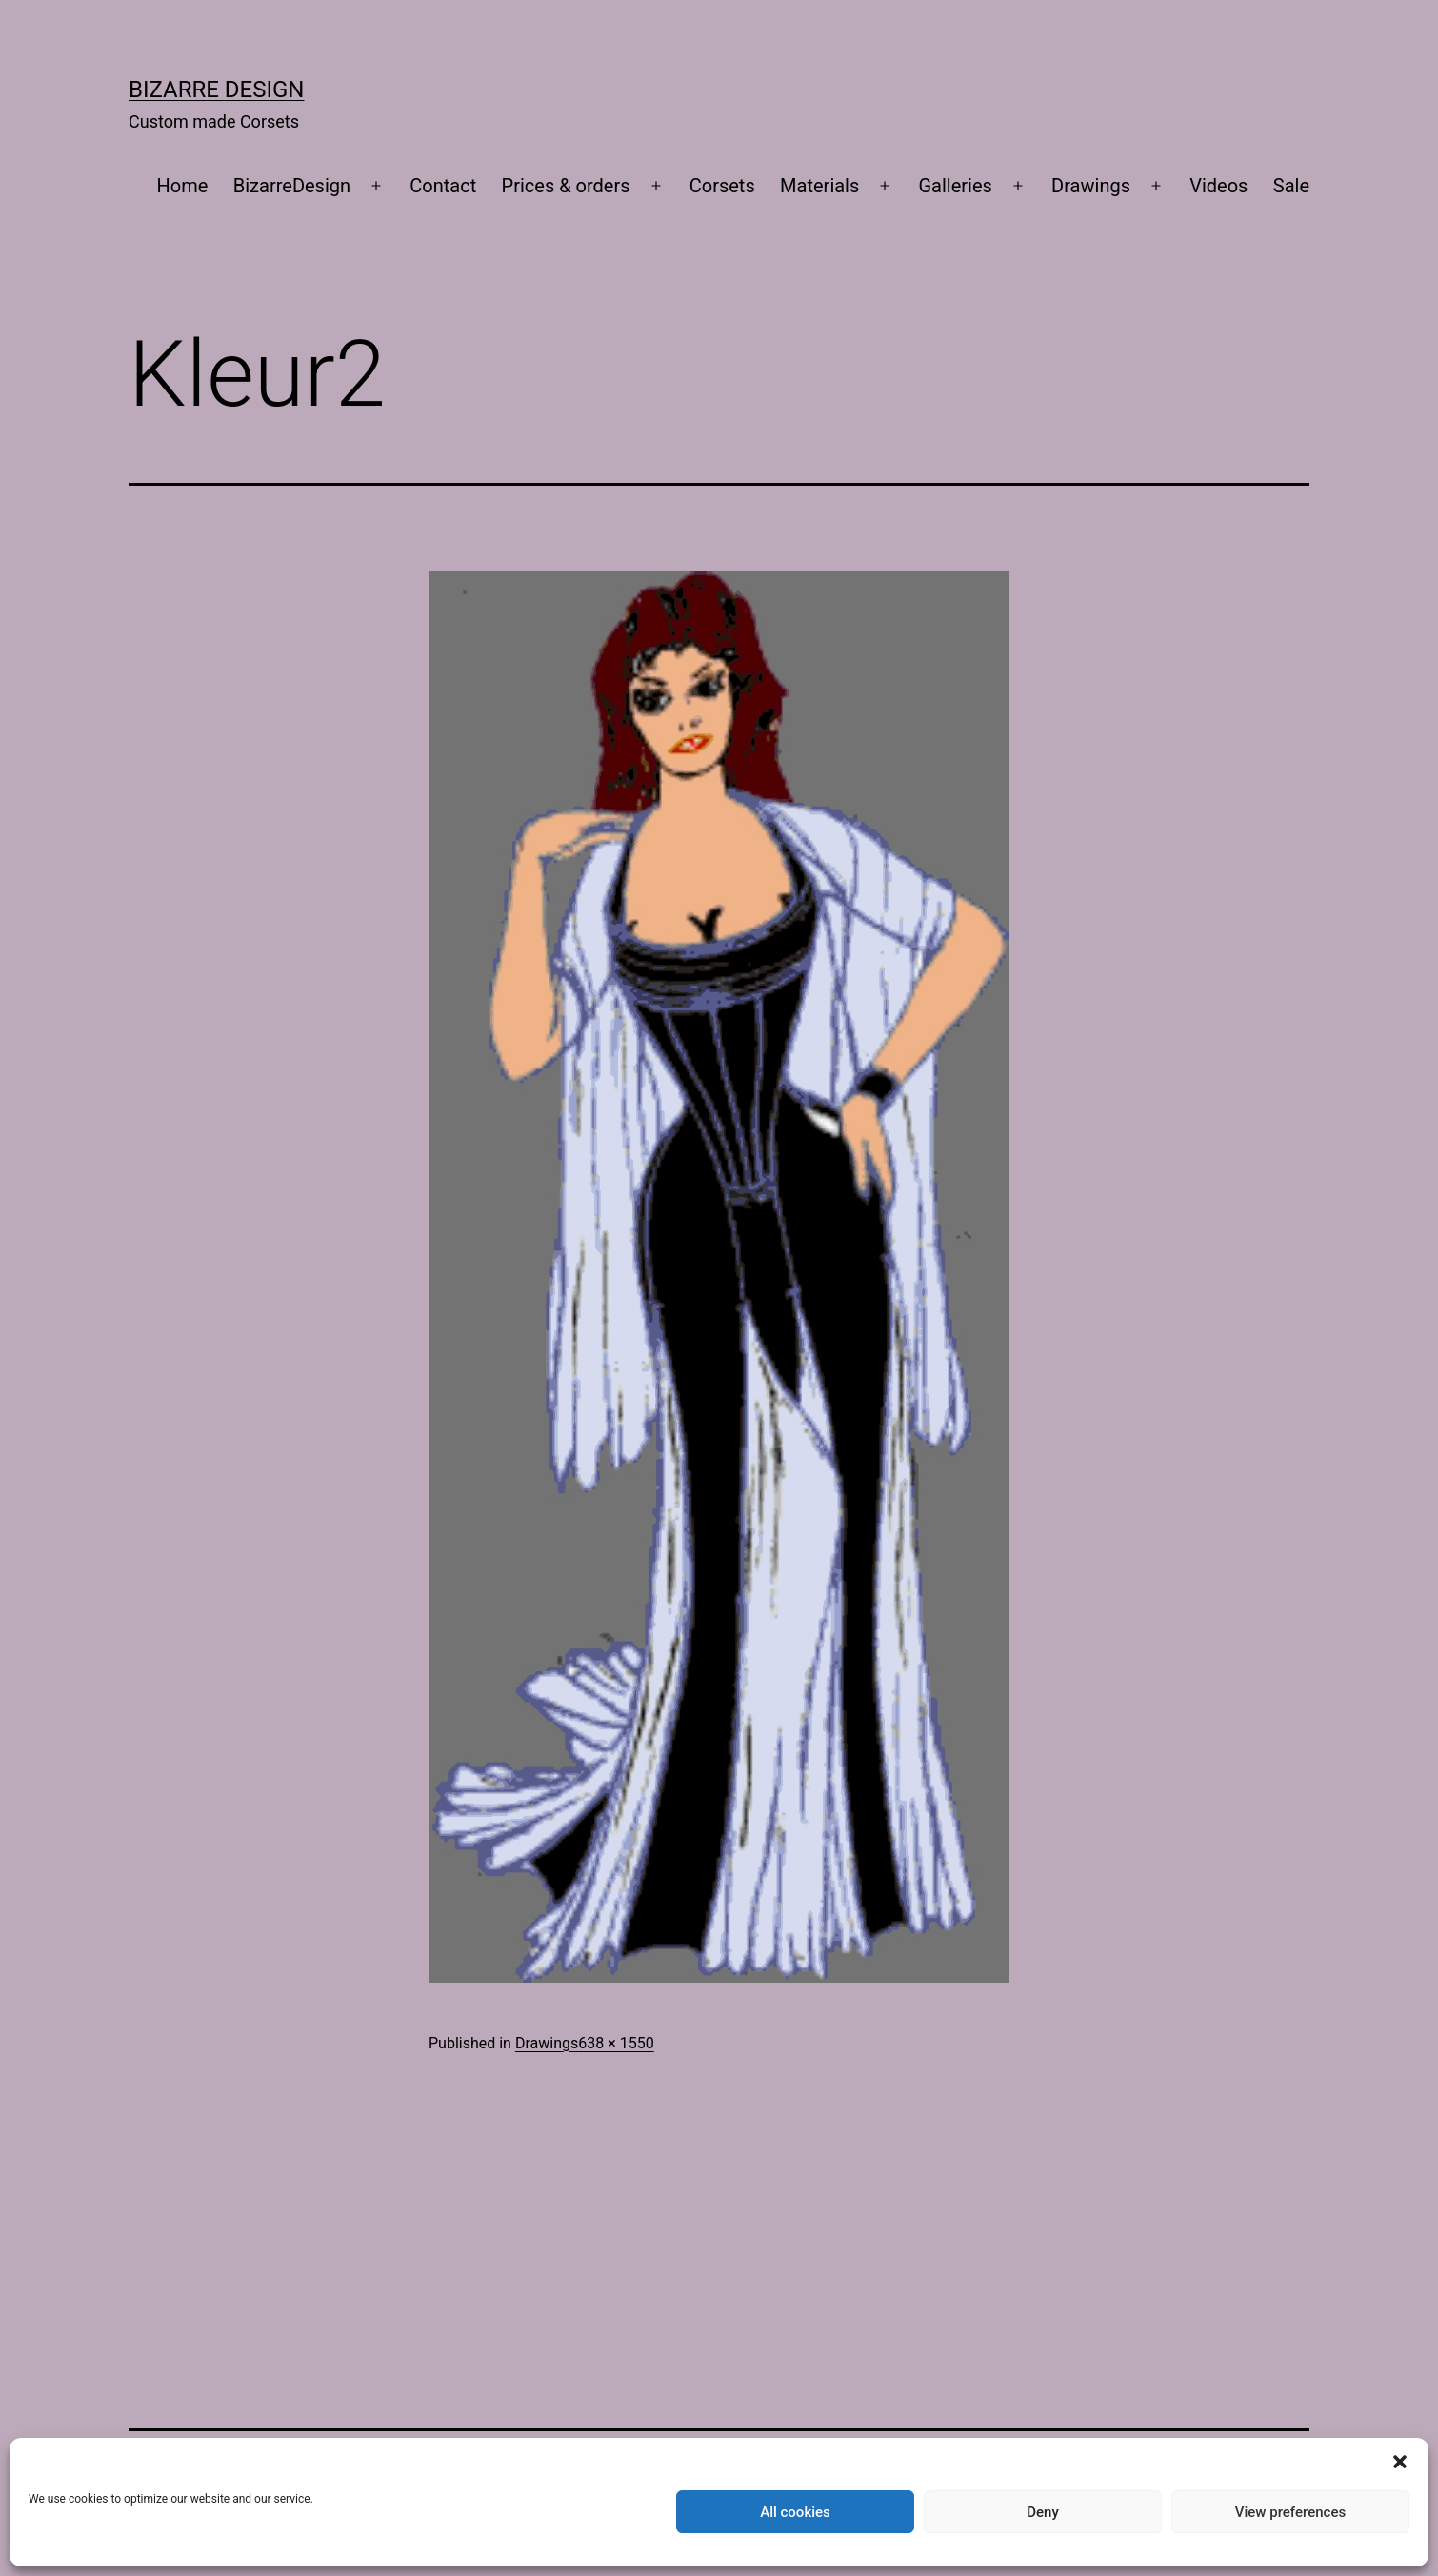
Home (183, 185)
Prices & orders (566, 185)
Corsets (722, 185)
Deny (1043, 2512)
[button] (1399, 2461)
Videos (1218, 185)
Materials (819, 185)
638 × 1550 (615, 2043)
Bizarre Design (216, 89)
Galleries (955, 185)
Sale (1291, 185)
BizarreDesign (291, 185)
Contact (442, 185)
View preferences (1290, 2512)
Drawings (1090, 185)
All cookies (795, 2512)
